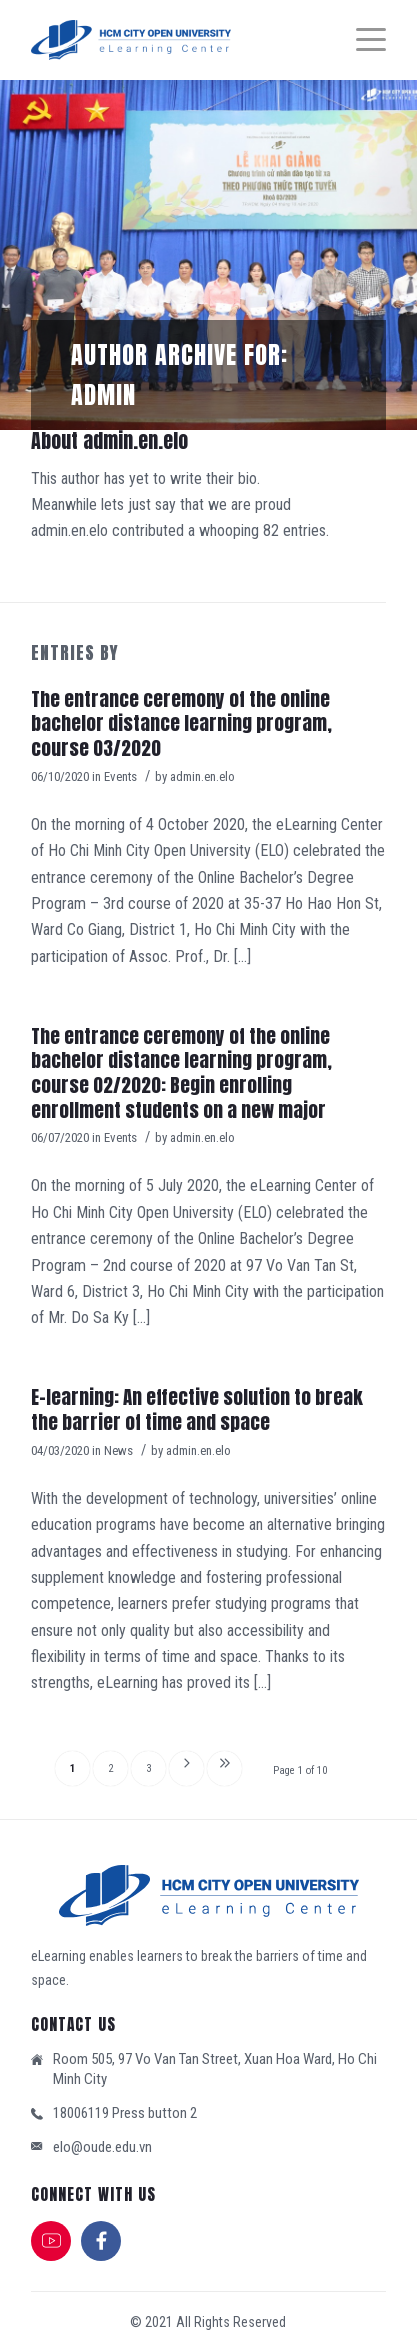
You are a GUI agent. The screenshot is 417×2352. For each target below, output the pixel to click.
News (118, 1450)
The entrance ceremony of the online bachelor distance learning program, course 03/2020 (181, 723)
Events (120, 776)
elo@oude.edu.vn (102, 2147)
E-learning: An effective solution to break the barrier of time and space (197, 1409)
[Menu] (361, 40)
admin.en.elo (202, 776)
